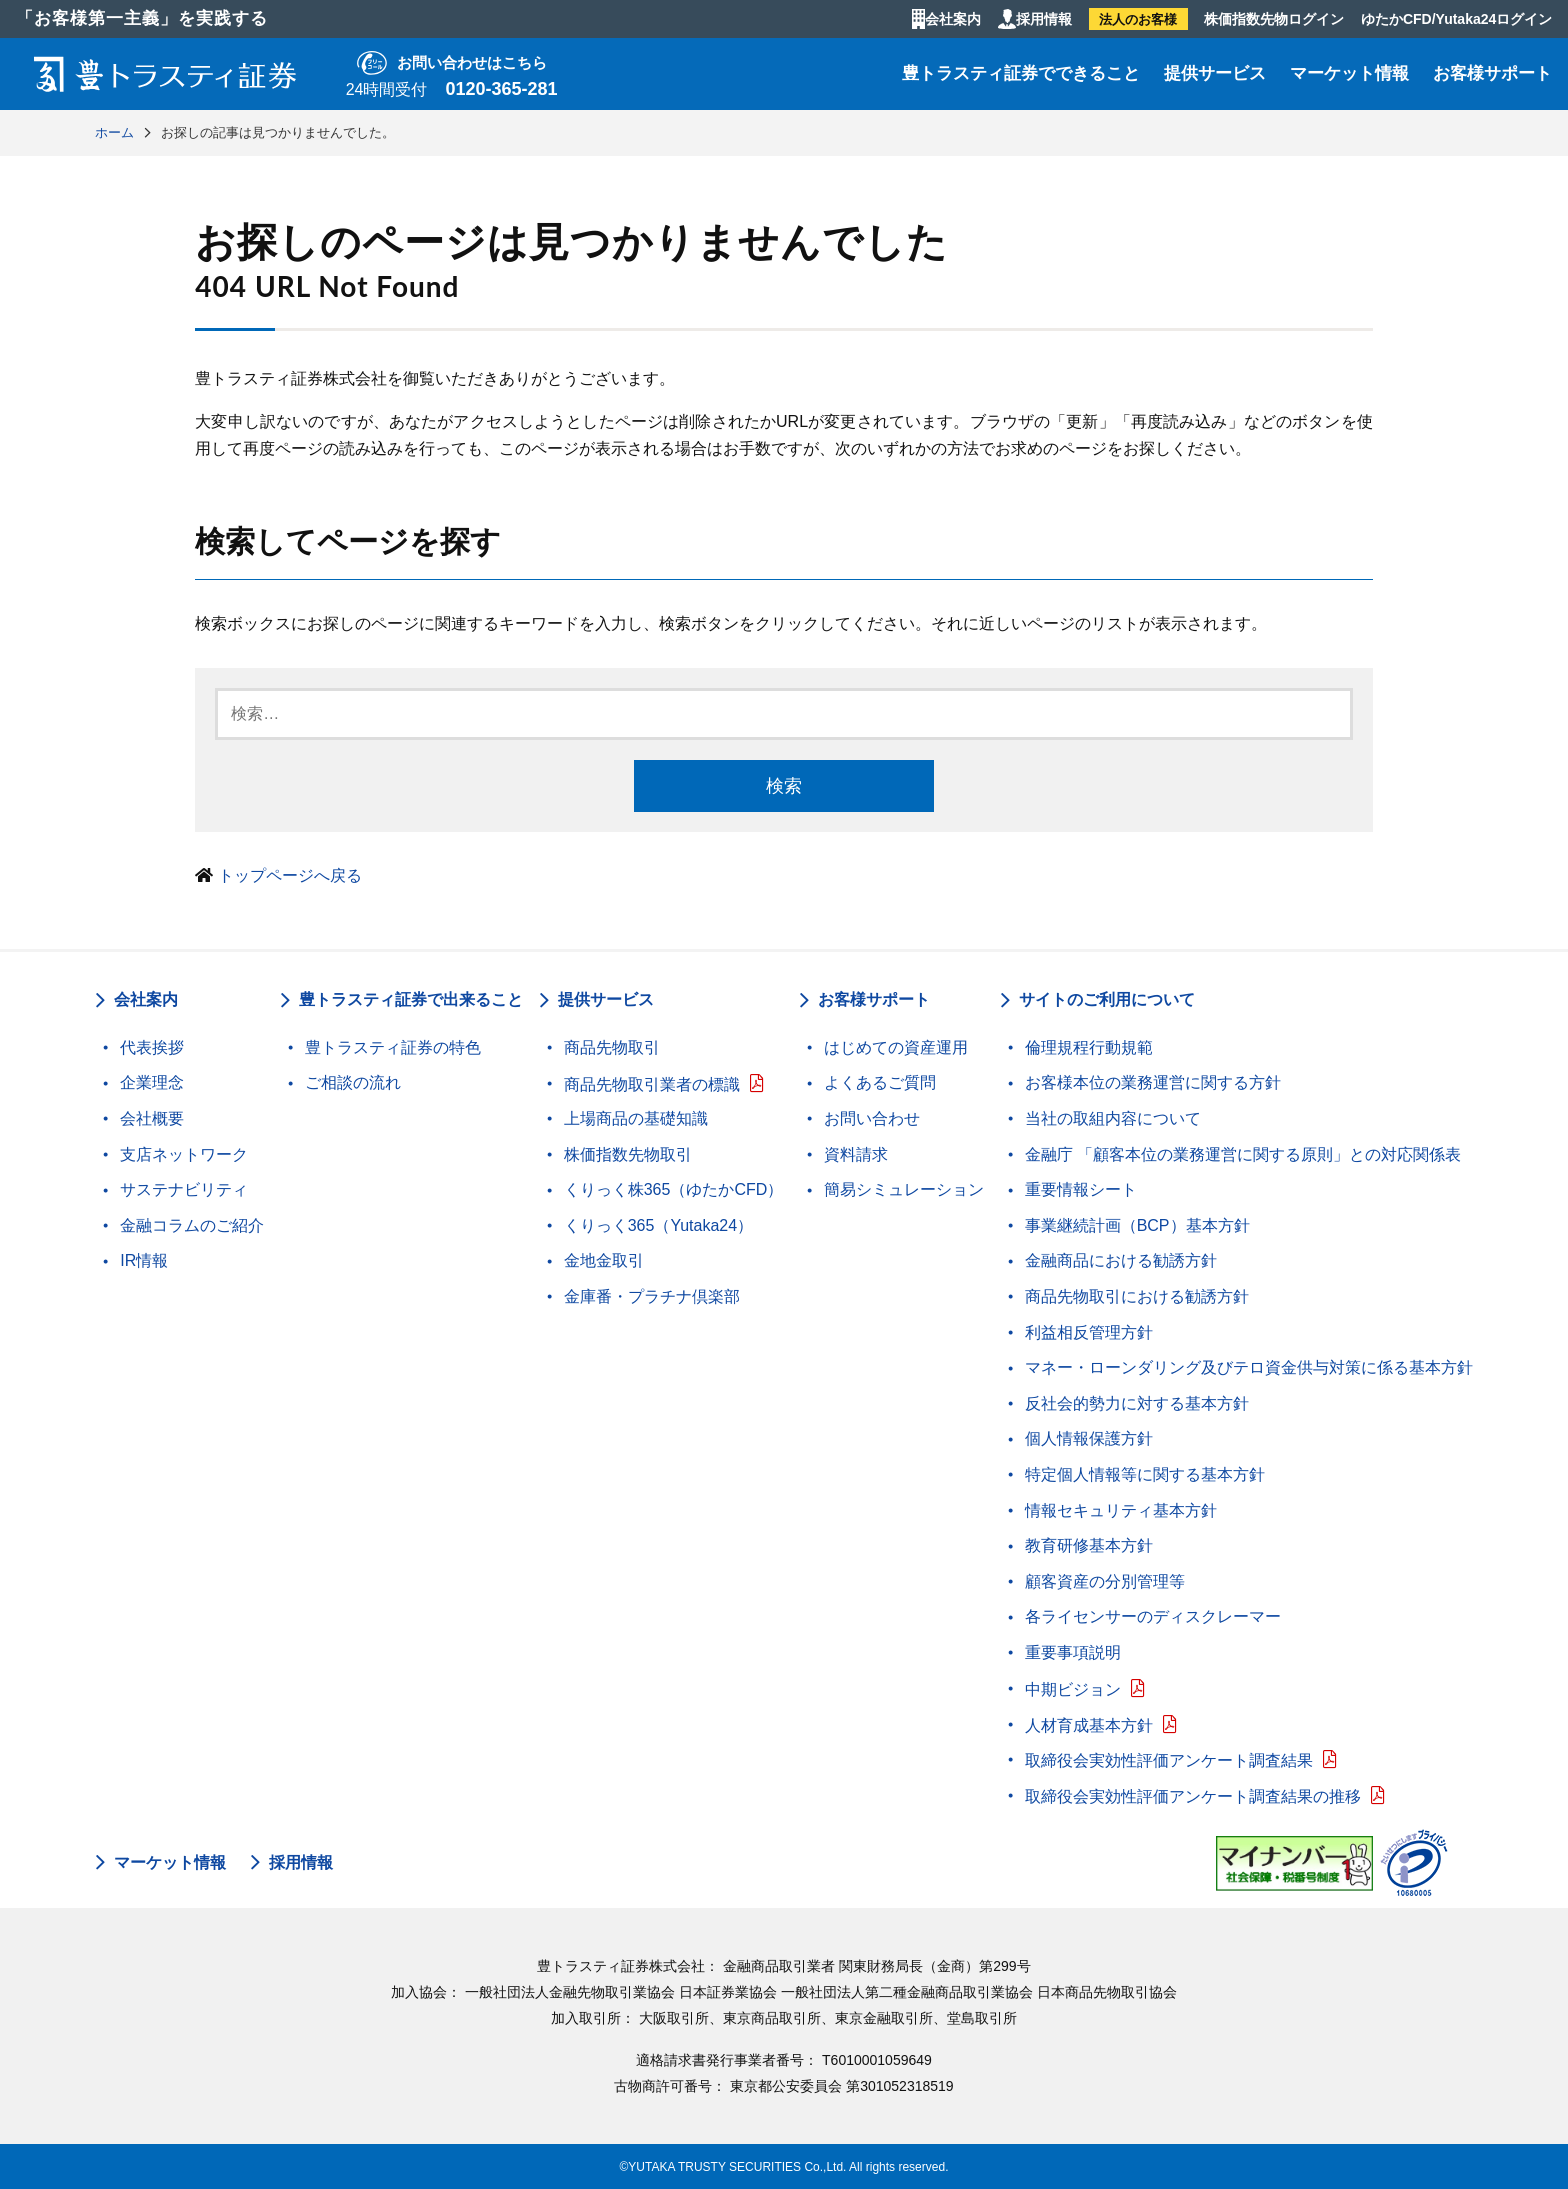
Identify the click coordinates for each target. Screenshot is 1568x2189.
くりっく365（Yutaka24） (658, 1225)
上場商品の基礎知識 (636, 1118)
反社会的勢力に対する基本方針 (1137, 1403)
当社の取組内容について (1113, 1118)
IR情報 (144, 1260)
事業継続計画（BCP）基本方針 (1137, 1225)
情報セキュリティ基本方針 (1121, 1510)
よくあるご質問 (880, 1082)
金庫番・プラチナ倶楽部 (652, 1296)
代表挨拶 (152, 1047)
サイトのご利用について (1107, 999)
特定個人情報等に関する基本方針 (1145, 1474)
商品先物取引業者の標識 (652, 1084)
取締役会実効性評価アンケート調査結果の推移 (1193, 1796)
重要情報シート (1081, 1189)
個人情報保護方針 (1089, 1438)
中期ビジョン (1073, 1689)
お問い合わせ (872, 1118)
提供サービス (1215, 73)
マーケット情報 (1349, 73)
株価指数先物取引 (628, 1154)
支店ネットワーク (184, 1154)
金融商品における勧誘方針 (1121, 1260)
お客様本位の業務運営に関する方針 (1153, 1082)
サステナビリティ (184, 1189)
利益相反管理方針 (1089, 1332)
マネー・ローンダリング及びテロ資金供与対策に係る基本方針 (1249, 1367)
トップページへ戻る (290, 875)
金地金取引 (604, 1260)
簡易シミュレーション (904, 1189)
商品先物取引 (612, 1047)
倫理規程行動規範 (1089, 1047)
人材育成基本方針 (1089, 1725)
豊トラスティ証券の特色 (393, 1047)
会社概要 (152, 1118)
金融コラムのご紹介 (192, 1225)
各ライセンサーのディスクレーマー (1153, 1616)
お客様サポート (1492, 73)
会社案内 (953, 19)
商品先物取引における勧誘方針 (1137, 1296)
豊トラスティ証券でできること (1021, 73)
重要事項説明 (1073, 1652)
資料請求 (856, 1154)
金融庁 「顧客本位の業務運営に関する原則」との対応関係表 (1243, 1154)
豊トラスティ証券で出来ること (411, 999)
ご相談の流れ (353, 1082)
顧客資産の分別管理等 (1105, 1581)
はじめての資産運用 (896, 1047)
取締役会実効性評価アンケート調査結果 (1169, 1760)
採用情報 (1044, 19)
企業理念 (152, 1082)
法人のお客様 (1138, 19)
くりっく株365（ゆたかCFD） (674, 1189)
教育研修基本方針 (1089, 1545)
